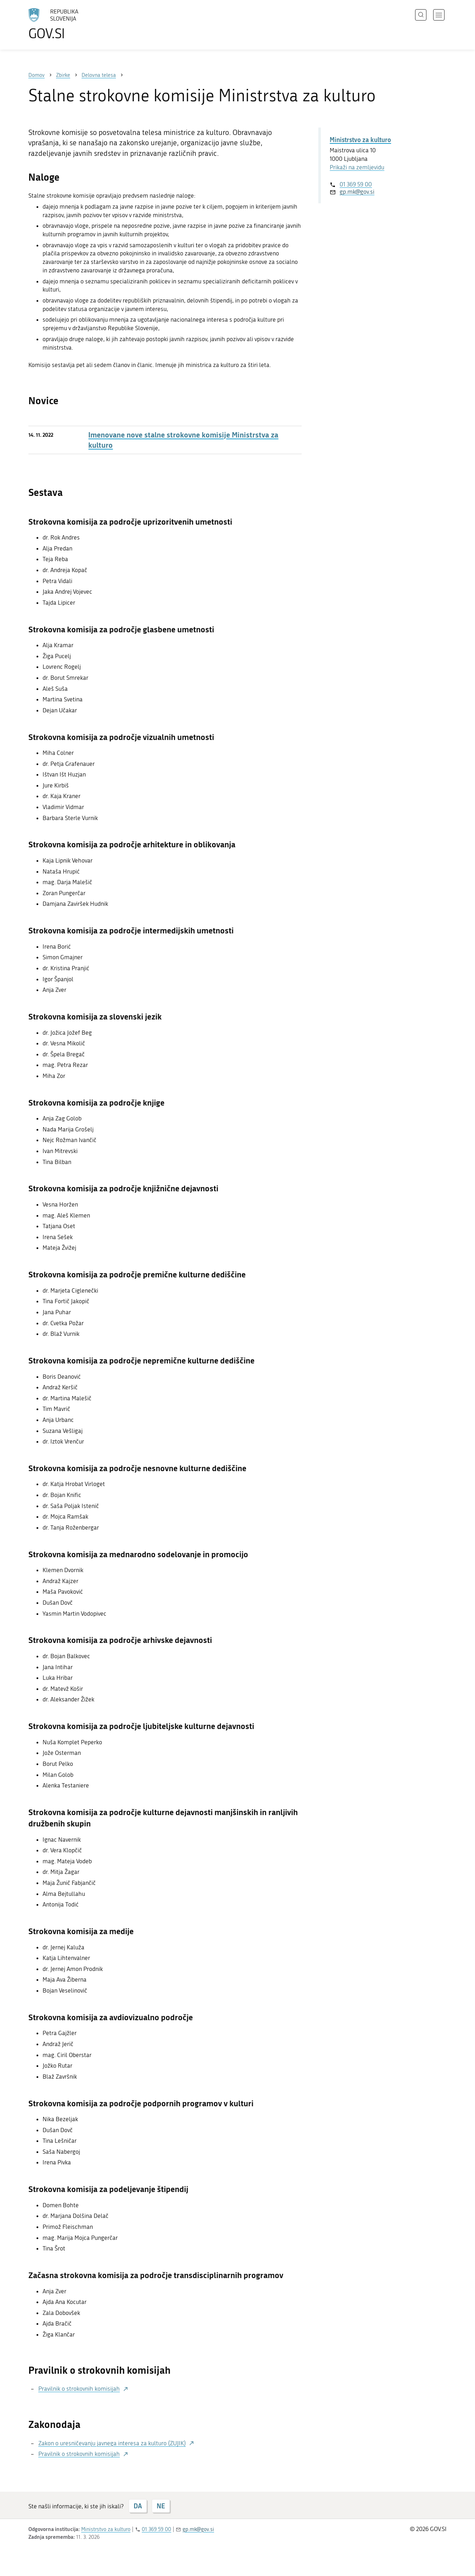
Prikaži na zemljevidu (357, 167)
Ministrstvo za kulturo (360, 139)
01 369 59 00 (356, 184)
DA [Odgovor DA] (138, 2505)
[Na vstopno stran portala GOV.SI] (73, 24)
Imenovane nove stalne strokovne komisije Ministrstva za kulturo (183, 440)
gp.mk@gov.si (357, 191)
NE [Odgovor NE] (161, 2505)
